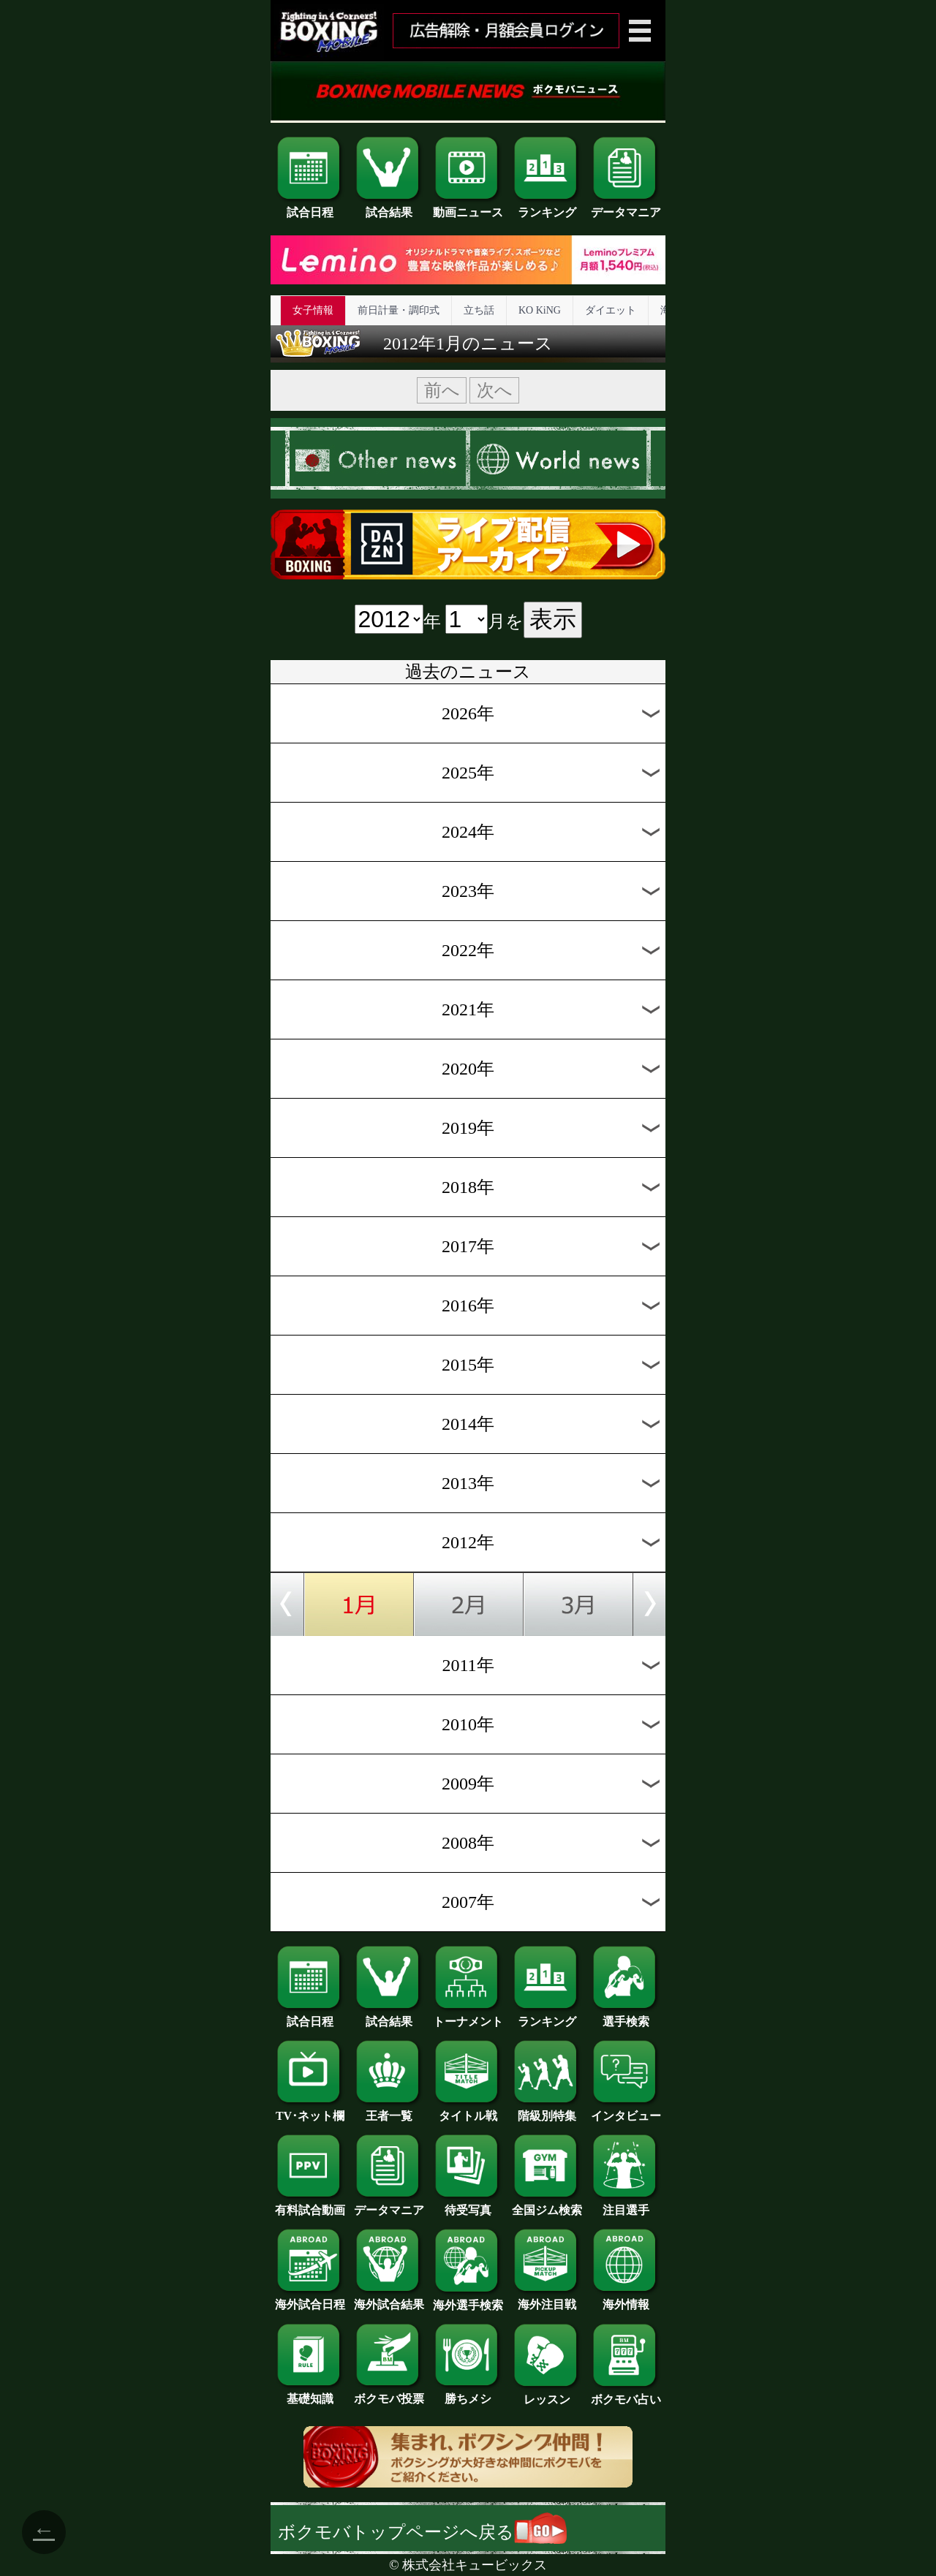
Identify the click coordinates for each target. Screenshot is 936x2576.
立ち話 (479, 310)
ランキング (547, 207)
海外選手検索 (468, 2299)
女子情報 (312, 310)
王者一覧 (389, 2110)
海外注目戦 (547, 2299)
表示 (552, 619)
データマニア (626, 207)
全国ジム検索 (547, 2204)
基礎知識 (310, 2393)
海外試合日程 (310, 2299)
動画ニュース (468, 207)
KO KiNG (539, 310)
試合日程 (310, 207)
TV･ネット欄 (310, 2110)
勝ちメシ (468, 2393)
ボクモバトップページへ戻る (422, 2532)
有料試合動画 (310, 2204)
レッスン (547, 2394)
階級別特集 (547, 2110)
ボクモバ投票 (389, 2393)
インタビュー (626, 2110)
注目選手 (626, 2204)
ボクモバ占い (626, 2394)
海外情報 (626, 2299)
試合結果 (389, 207)
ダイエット (610, 310)
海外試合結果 (389, 2299)
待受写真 (468, 2204)
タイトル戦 (468, 2110)
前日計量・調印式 (398, 310)
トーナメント (468, 2016)
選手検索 (626, 2016)
